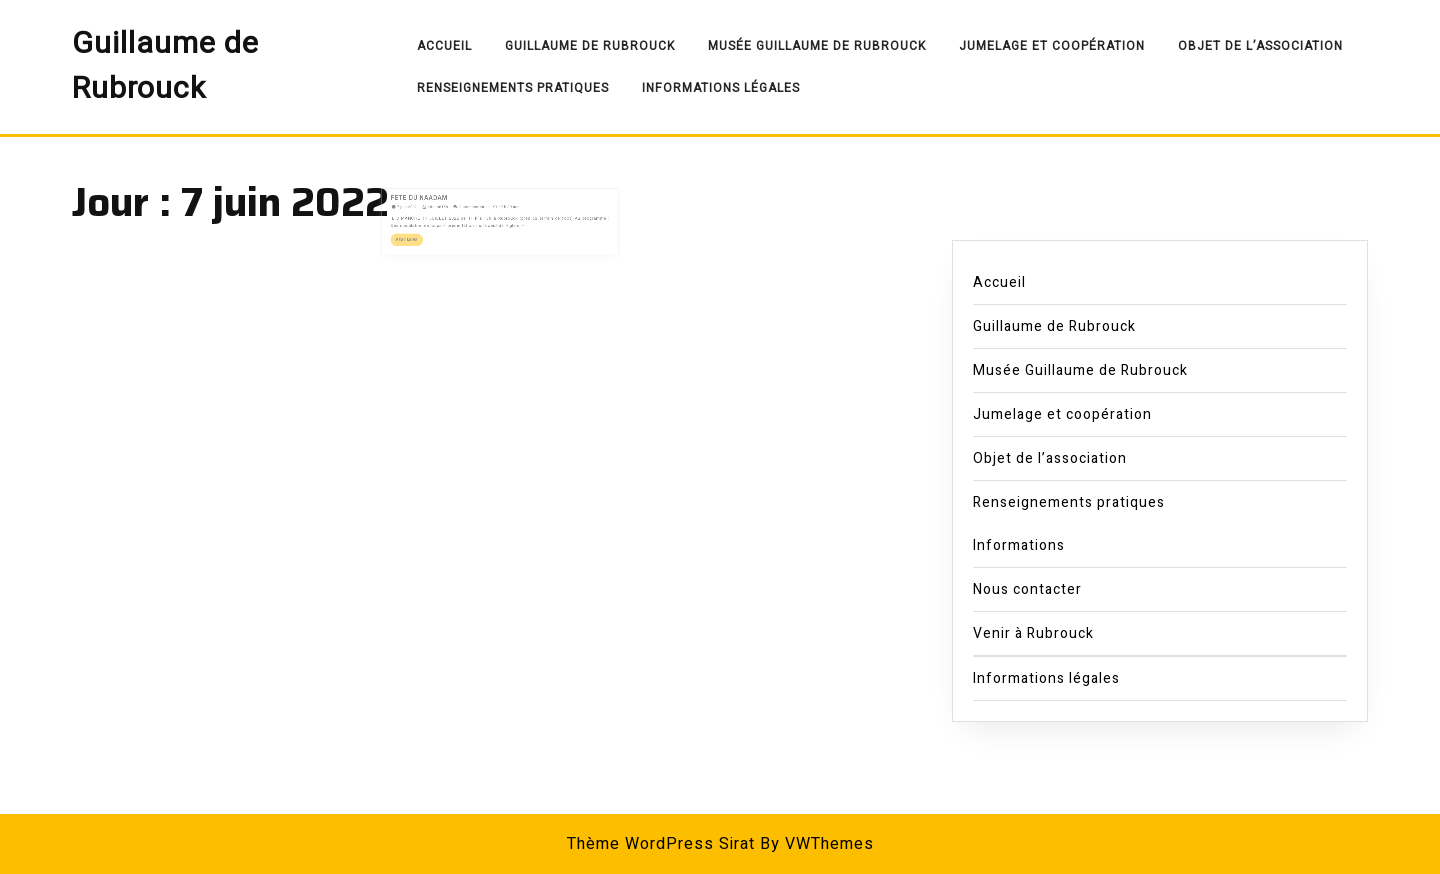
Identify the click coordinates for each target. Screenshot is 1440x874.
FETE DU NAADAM (440, 198)
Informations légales (721, 88)
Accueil (444, 46)
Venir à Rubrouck (1033, 633)
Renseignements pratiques (513, 88)
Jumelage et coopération (1052, 46)
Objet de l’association (1260, 46)
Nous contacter (1027, 589)
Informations (1019, 545)
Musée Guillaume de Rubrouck (817, 46)
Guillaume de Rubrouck (165, 66)
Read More (433, 230)
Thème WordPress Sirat (661, 844)
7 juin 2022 (431, 205)
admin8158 (454, 205)
